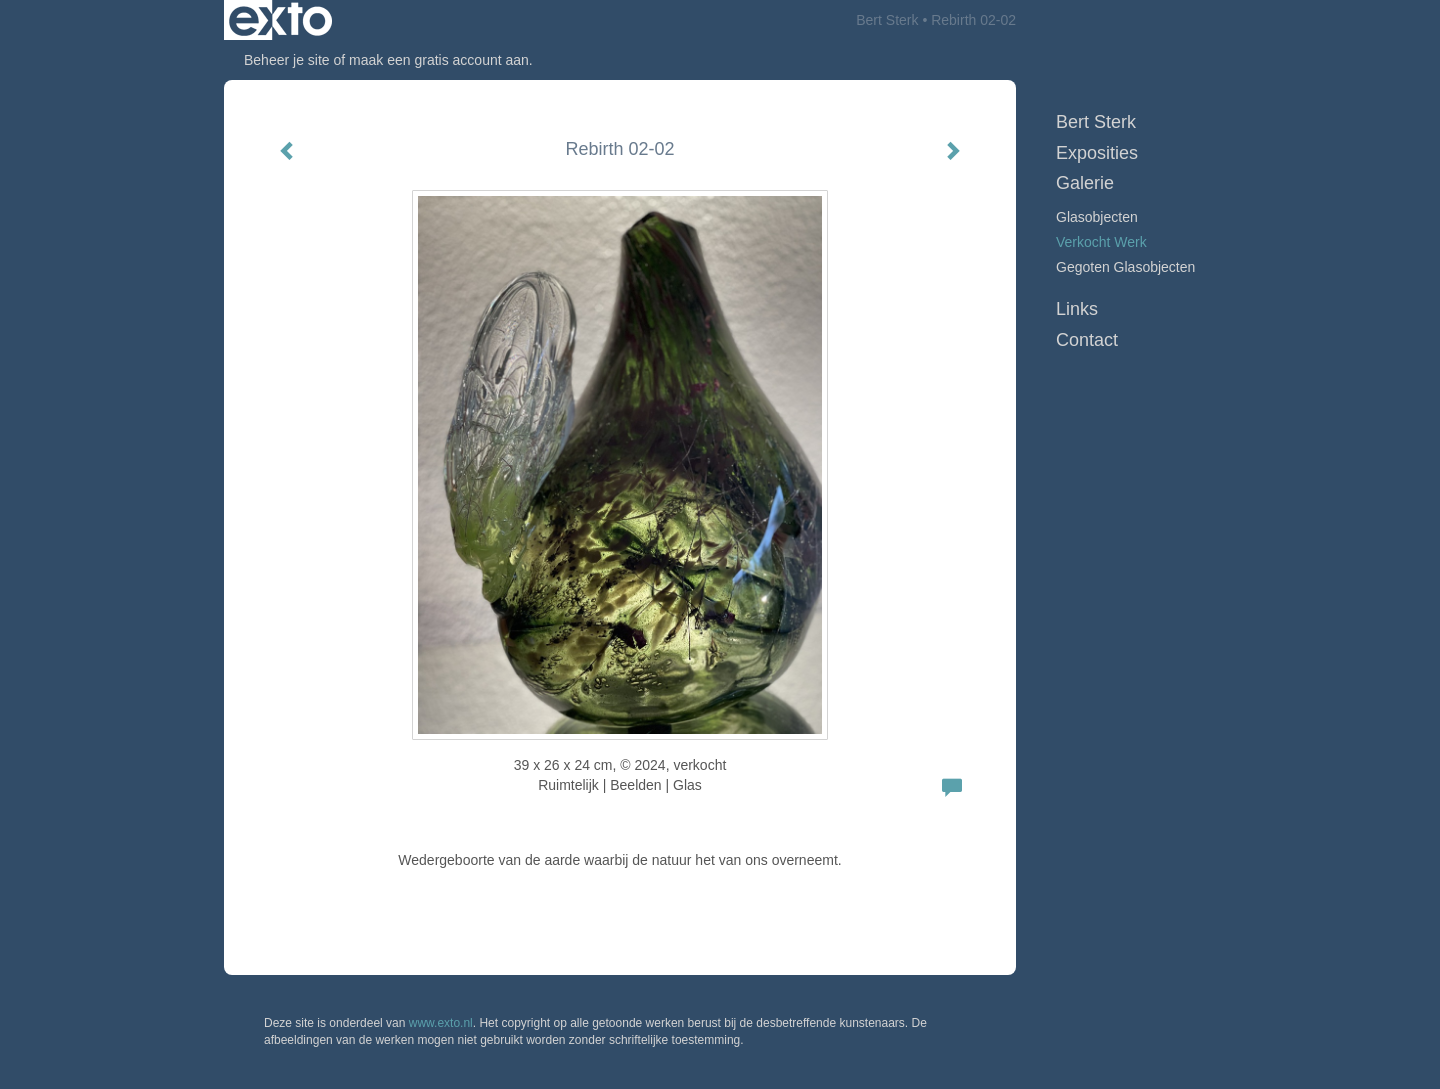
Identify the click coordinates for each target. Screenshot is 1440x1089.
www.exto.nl (441, 1023)
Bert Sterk (887, 20)
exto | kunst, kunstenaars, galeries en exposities (280, 20)
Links (1077, 309)
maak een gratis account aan (439, 60)
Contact (1087, 340)
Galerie (1085, 183)
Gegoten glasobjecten (1125, 267)
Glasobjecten (1097, 217)
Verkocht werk (1101, 242)
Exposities (1097, 153)
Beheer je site (287, 60)
